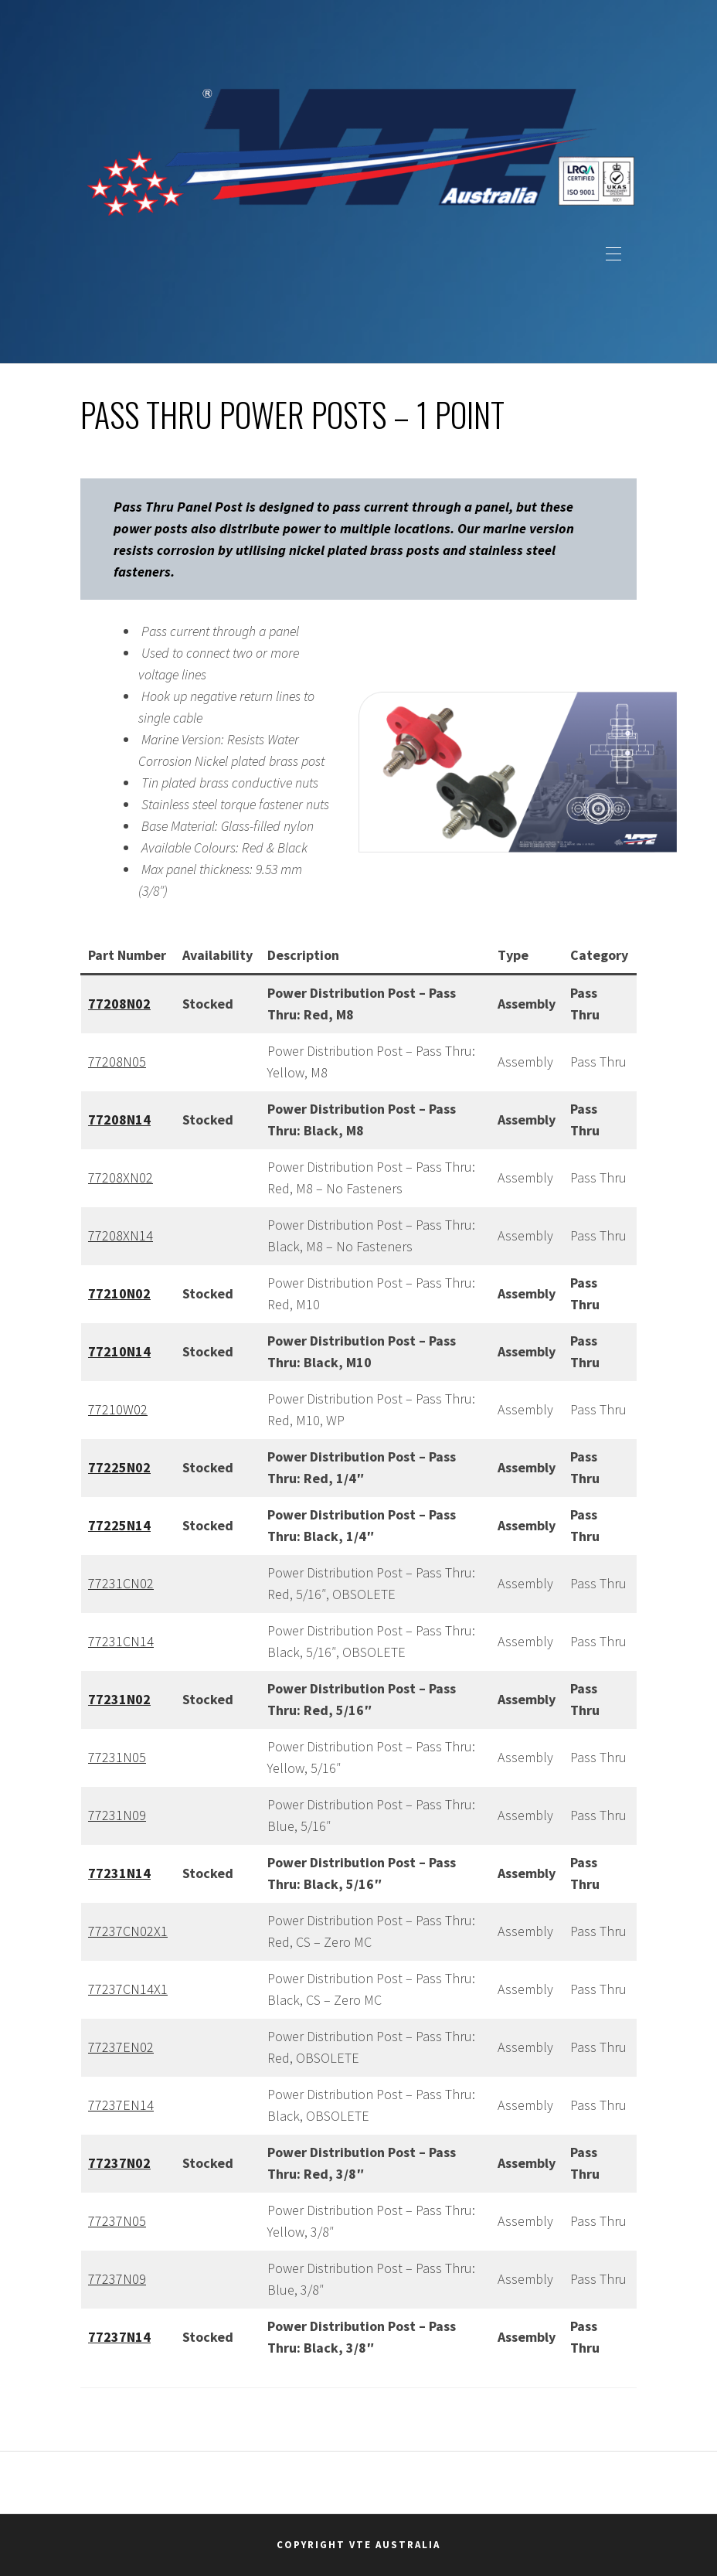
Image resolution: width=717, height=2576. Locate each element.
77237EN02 (121, 2047)
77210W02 (118, 1409)
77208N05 (117, 1061)
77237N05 (117, 2221)
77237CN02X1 (128, 1931)
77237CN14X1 (128, 1989)
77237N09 (117, 2279)
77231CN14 (121, 1641)
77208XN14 (120, 1235)
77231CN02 (121, 1583)
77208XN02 (120, 1177)
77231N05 (117, 1757)
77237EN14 (121, 2105)
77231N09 (117, 1815)
